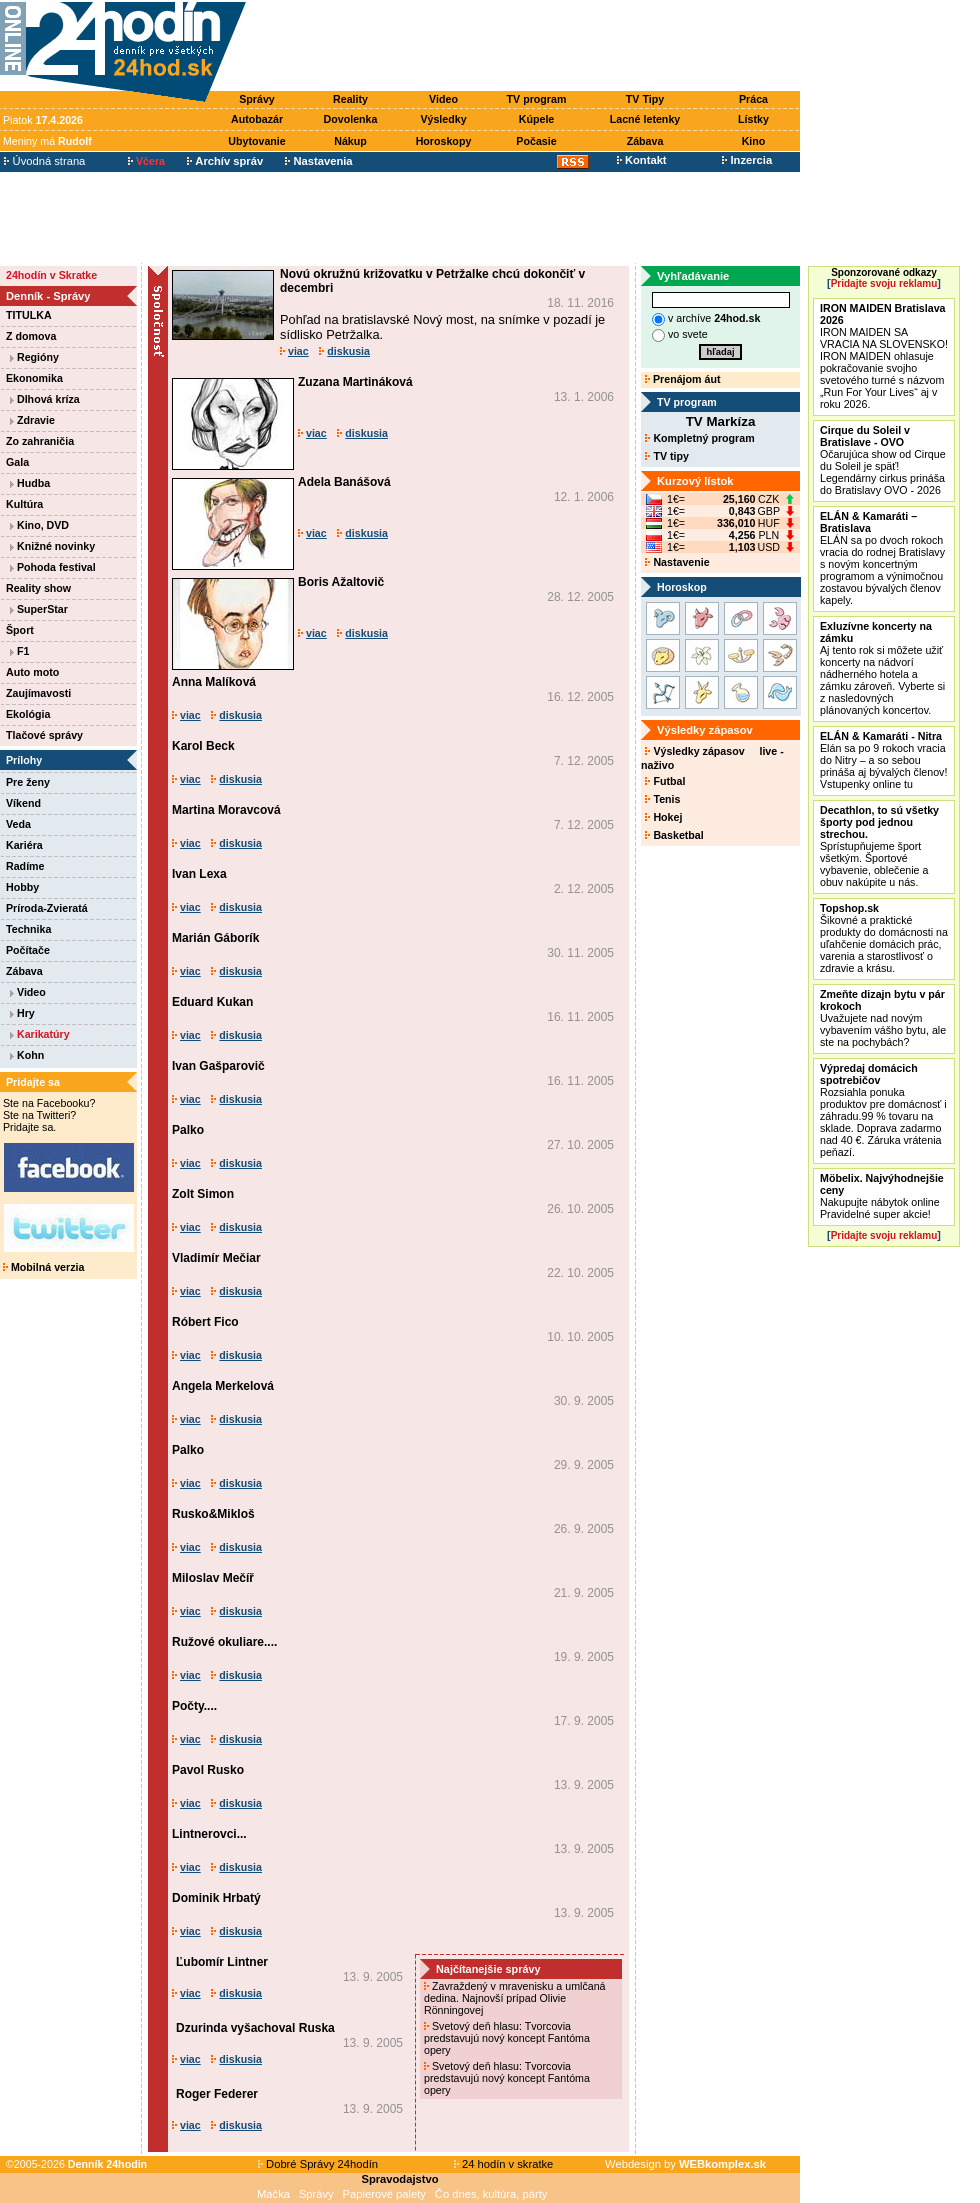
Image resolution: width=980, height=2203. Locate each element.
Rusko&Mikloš (213, 1514)
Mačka (273, 2194)
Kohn (27, 1055)
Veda (18, 824)
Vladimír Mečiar (216, 1258)
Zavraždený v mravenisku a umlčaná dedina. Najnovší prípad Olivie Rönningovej (515, 1998)
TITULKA (29, 315)
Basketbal (674, 835)
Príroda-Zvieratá (47, 908)
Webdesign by (685, 2164)
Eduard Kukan (212, 1002)
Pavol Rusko (208, 1770)
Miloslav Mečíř (213, 1578)
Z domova (31, 336)
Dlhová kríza (45, 399)
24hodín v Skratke (51, 275)
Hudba (30, 483)
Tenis (662, 799)
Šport (20, 630)
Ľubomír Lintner (222, 1962)
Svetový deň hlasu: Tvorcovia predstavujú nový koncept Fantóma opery (507, 2038)
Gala (17, 462)
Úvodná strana (44, 161)
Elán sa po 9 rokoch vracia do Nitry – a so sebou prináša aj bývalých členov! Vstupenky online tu (883, 760)
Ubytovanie (256, 141)
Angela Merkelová (223, 1386)
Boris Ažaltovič (341, 582)
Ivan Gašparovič (218, 1066)
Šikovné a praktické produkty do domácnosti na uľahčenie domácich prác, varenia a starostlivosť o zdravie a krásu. (884, 938)
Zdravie (32, 420)
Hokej (663, 817)
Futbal (665, 781)
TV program (537, 99)
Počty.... (194, 1706)
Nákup (350, 141)
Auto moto (32, 672)
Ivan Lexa (199, 874)
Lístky (753, 119)
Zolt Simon (203, 1194)
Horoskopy (444, 141)
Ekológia (28, 714)
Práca (753, 99)
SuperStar (39, 609)
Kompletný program (699, 438)
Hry (22, 1013)
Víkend (23, 803)
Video (443, 99)
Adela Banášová (344, 482)
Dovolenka (351, 119)
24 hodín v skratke (504, 2164)
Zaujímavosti (38, 693)
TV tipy (666, 456)
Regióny (34, 357)
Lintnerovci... (209, 1834)
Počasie (536, 141)
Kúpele (537, 119)
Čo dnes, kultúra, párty (491, 2194)
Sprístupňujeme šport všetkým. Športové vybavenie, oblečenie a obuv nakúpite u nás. (879, 846)
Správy (257, 99)
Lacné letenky (645, 119)
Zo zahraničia (40, 441)
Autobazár (257, 119)
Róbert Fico (205, 1322)
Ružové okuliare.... (224, 1642)
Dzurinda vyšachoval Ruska (255, 2028)
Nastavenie (677, 562)
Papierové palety (384, 2194)
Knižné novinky (52, 546)
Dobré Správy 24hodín (318, 2164)
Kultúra (24, 504)
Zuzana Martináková (355, 382)
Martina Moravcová (226, 810)
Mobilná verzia (43, 1267)
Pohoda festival (53, 567)
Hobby (22, 887)
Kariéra (24, 845)
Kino (754, 141)
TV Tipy (645, 99)
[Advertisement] (528, 47)
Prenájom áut (682, 379)
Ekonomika (34, 378)
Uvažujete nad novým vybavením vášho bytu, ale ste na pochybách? (883, 1018)
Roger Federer (217, 2094)
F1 (19, 651)
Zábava (645, 141)
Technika (28, 929)
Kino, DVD (39, 525)
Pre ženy (28, 782)
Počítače (28, 950)
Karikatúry (40, 1034)
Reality (350, 99)
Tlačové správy (44, 735)
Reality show (38, 588)
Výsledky (443, 119)
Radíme (25, 866)
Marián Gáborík (215, 938)
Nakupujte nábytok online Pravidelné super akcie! (882, 1196)
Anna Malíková (214, 682)
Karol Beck (203, 746)
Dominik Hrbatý (216, 1898)
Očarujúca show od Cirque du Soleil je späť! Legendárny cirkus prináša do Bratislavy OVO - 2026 (883, 460)
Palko (188, 1130)
